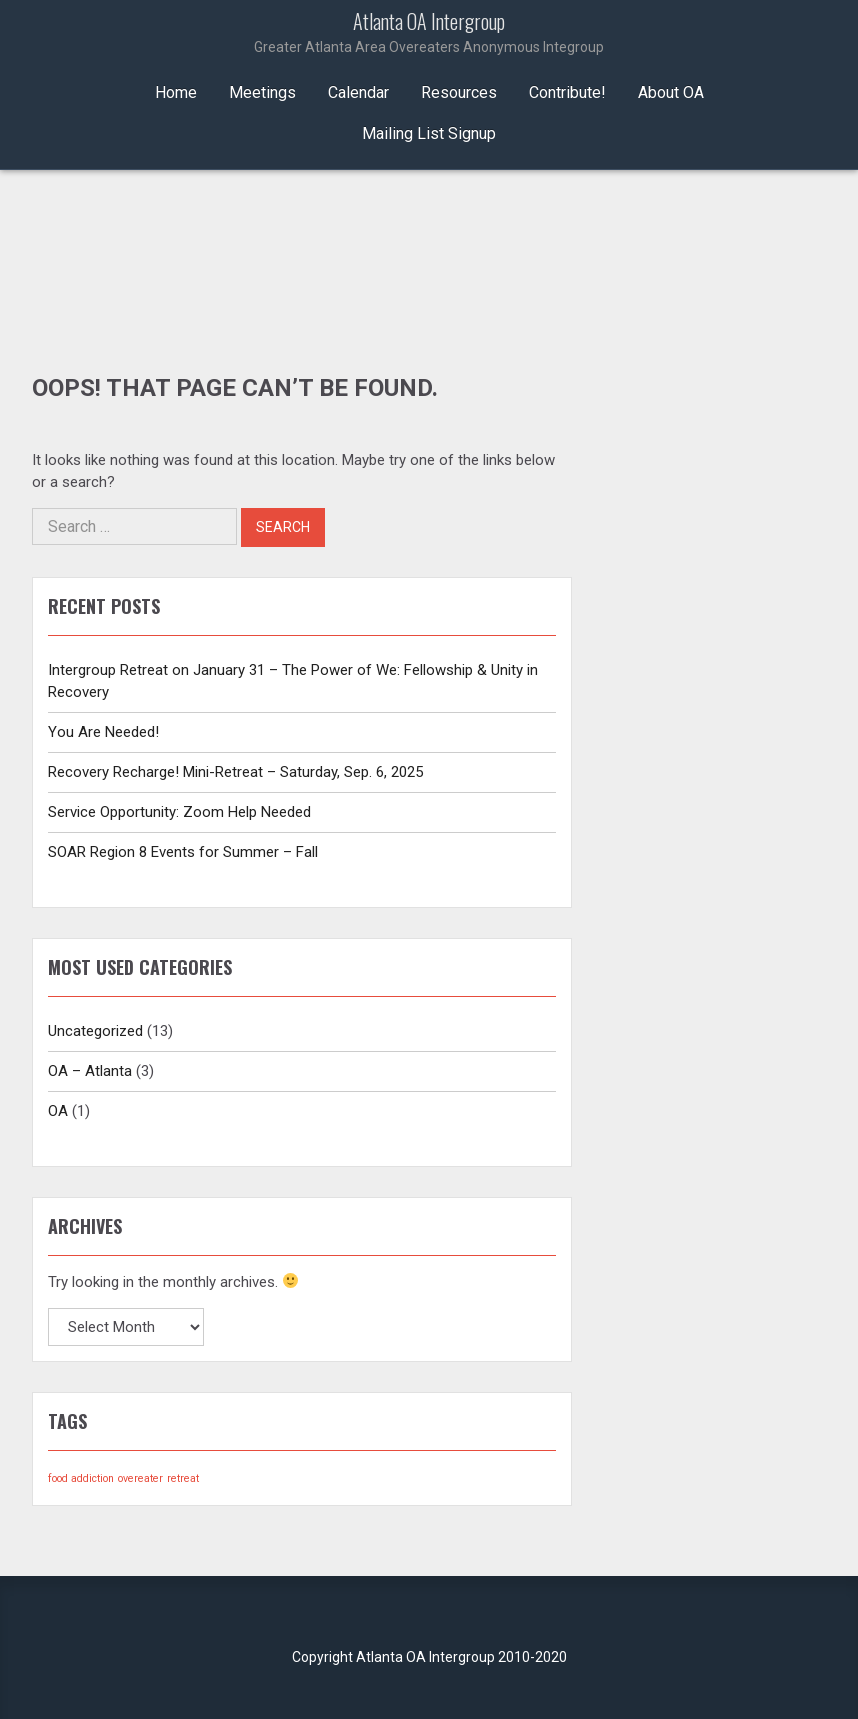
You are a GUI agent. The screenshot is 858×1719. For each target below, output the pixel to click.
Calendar (358, 92)
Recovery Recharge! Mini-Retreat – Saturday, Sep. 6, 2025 (235, 772)
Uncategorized (95, 1031)
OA (58, 1111)
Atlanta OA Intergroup (429, 34)
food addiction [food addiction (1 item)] (81, 1478)
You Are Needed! (103, 732)
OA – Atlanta (90, 1071)
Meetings (262, 92)
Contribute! (567, 92)
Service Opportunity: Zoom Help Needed (179, 812)
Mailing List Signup (429, 133)
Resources (459, 92)
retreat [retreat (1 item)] (183, 1478)
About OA (671, 92)
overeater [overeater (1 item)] (140, 1478)
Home (176, 92)
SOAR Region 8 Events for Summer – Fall (183, 852)
